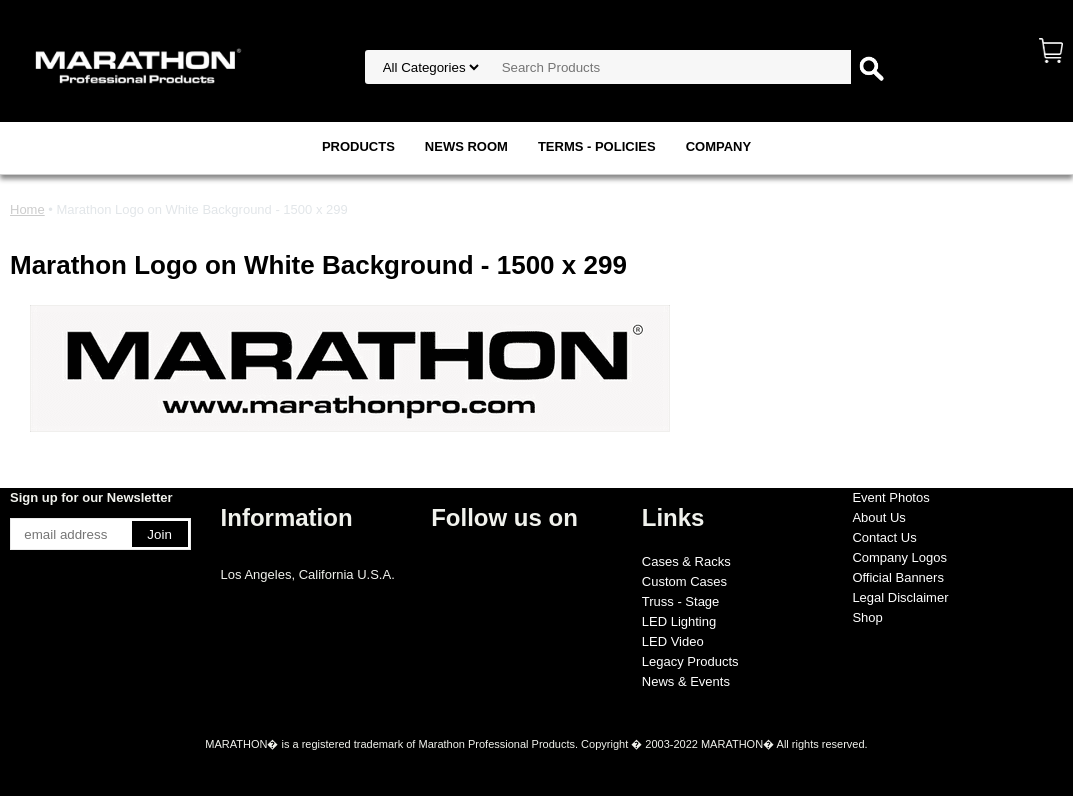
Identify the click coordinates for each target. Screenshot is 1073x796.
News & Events (686, 681)
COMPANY (718, 146)
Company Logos (899, 557)
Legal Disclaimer (900, 597)
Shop (867, 617)
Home (27, 209)
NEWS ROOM (466, 146)
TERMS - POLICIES (597, 146)
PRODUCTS (358, 146)
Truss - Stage (681, 601)
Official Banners (898, 577)
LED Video (673, 641)
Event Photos (890, 497)
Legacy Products (690, 661)
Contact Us (884, 537)
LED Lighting (679, 621)
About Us (878, 517)
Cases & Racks (686, 561)
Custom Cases (684, 581)
